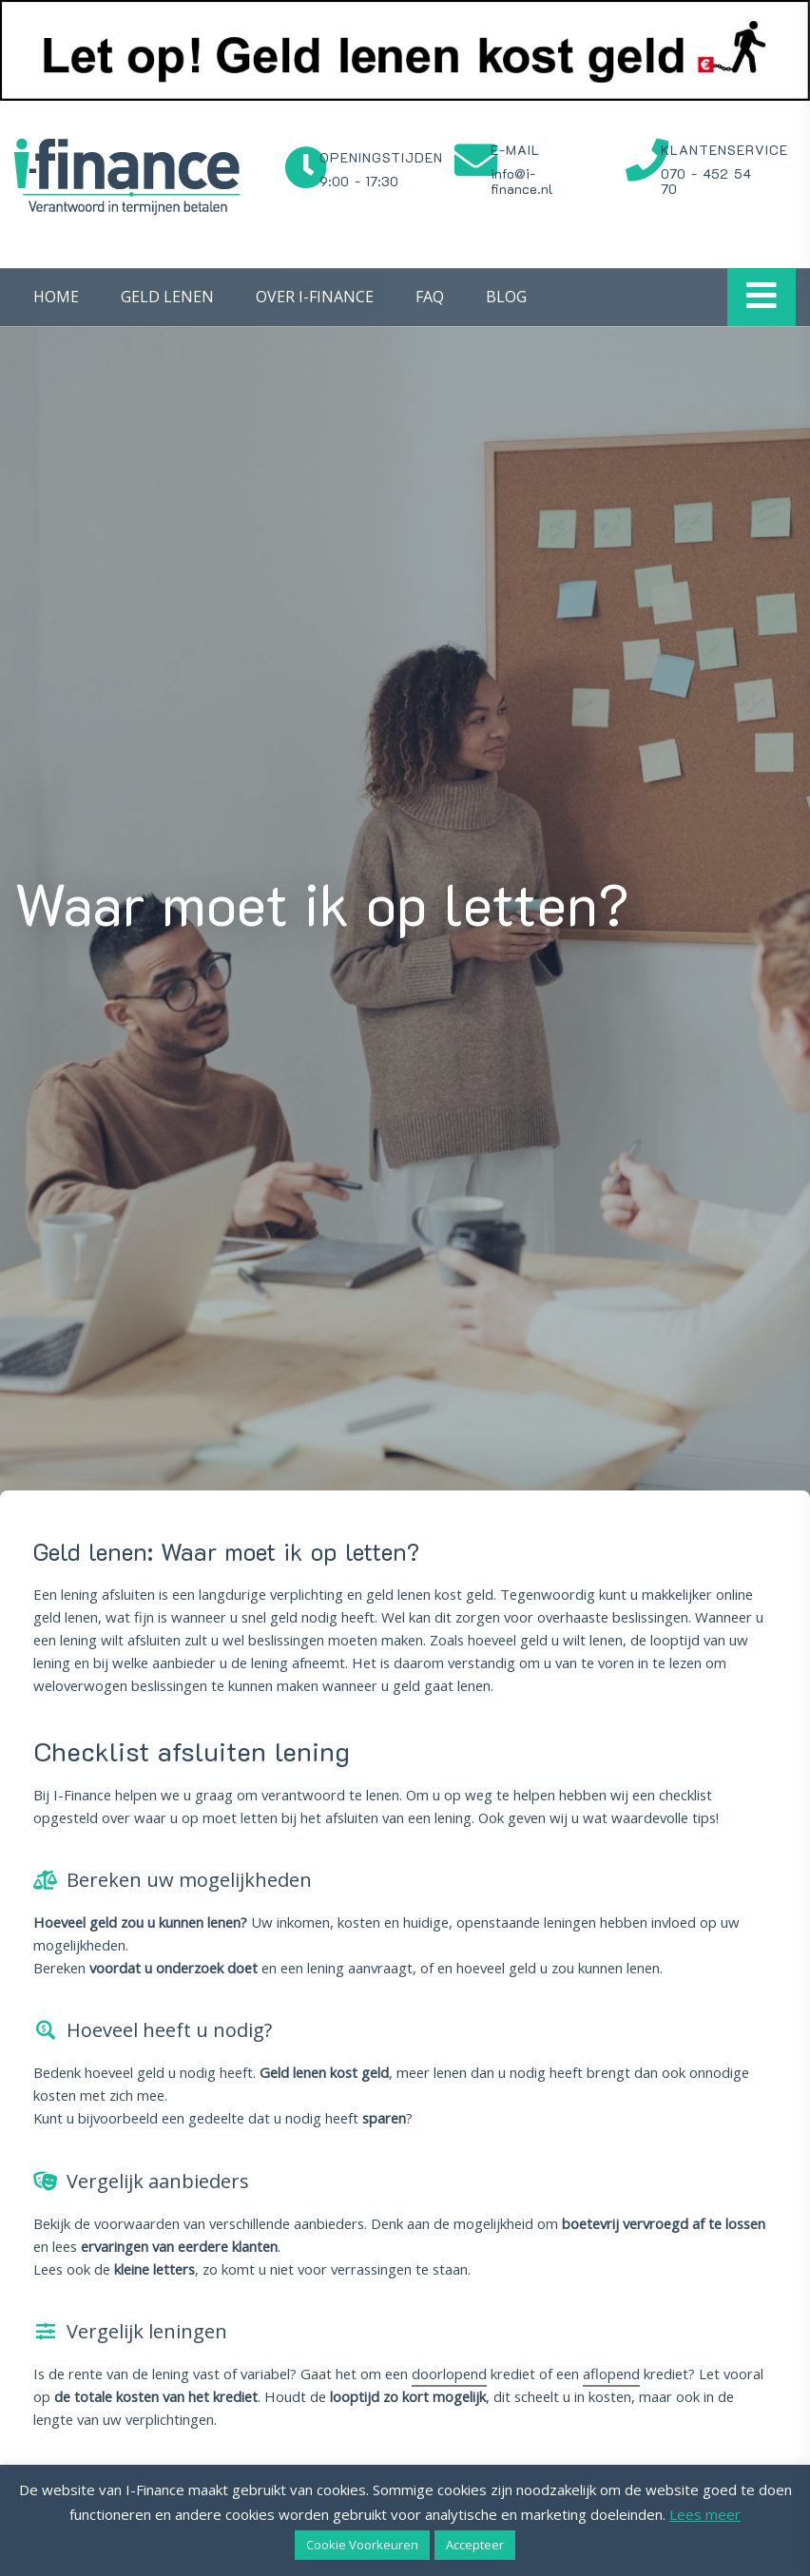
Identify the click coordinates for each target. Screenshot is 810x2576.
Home (56, 296)
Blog (506, 296)
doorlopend (449, 2373)
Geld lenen (167, 296)
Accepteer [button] (475, 2544)
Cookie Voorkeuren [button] (362, 2544)
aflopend (611, 2373)
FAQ (429, 296)
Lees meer (705, 2514)
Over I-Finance (315, 296)
